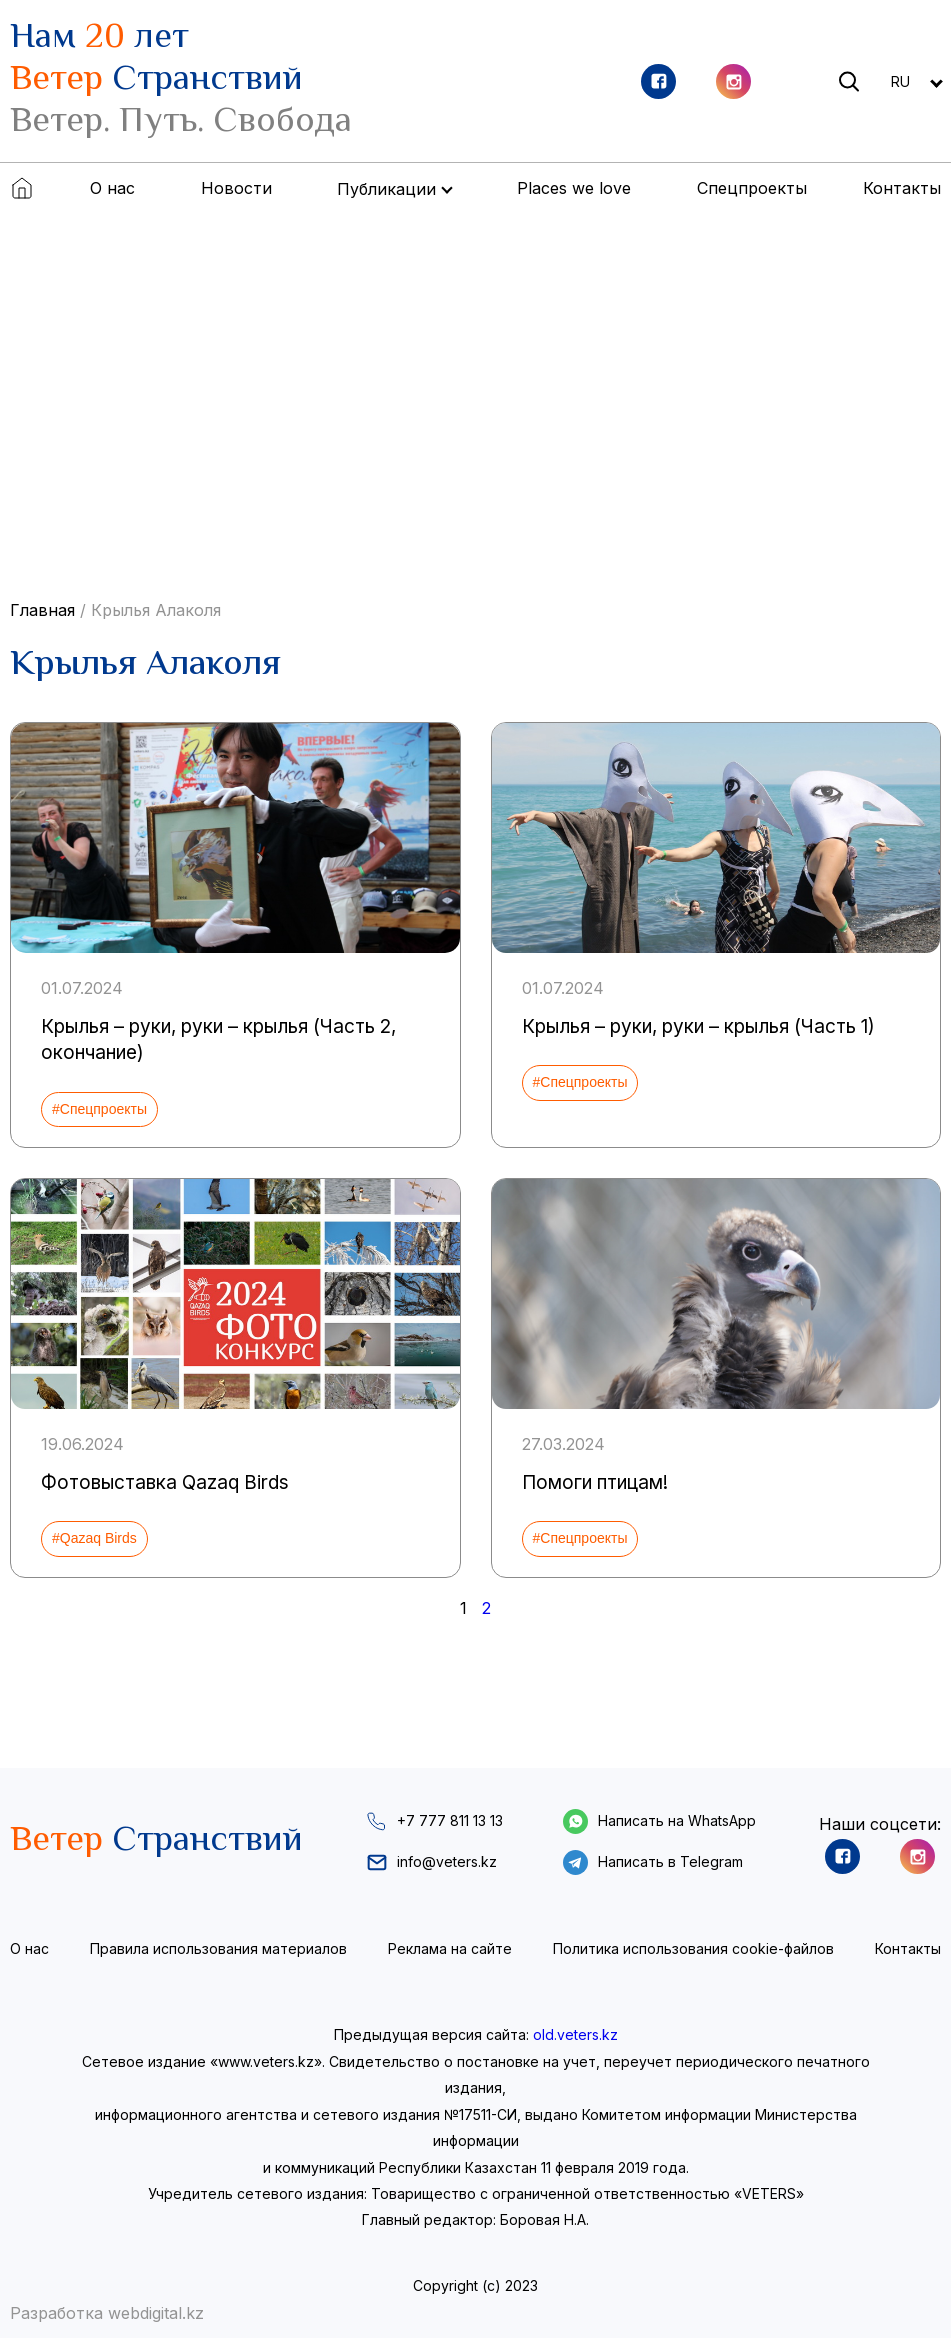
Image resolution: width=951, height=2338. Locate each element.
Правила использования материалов (218, 1948)
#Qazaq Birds (94, 1538)
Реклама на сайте (450, 1948)
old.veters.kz (575, 2034)
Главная (42, 610)
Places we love (574, 188)
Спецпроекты (752, 188)
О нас (112, 188)
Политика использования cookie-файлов (693, 1948)
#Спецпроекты (99, 1109)
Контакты (902, 188)
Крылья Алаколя (156, 610)
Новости (236, 188)
